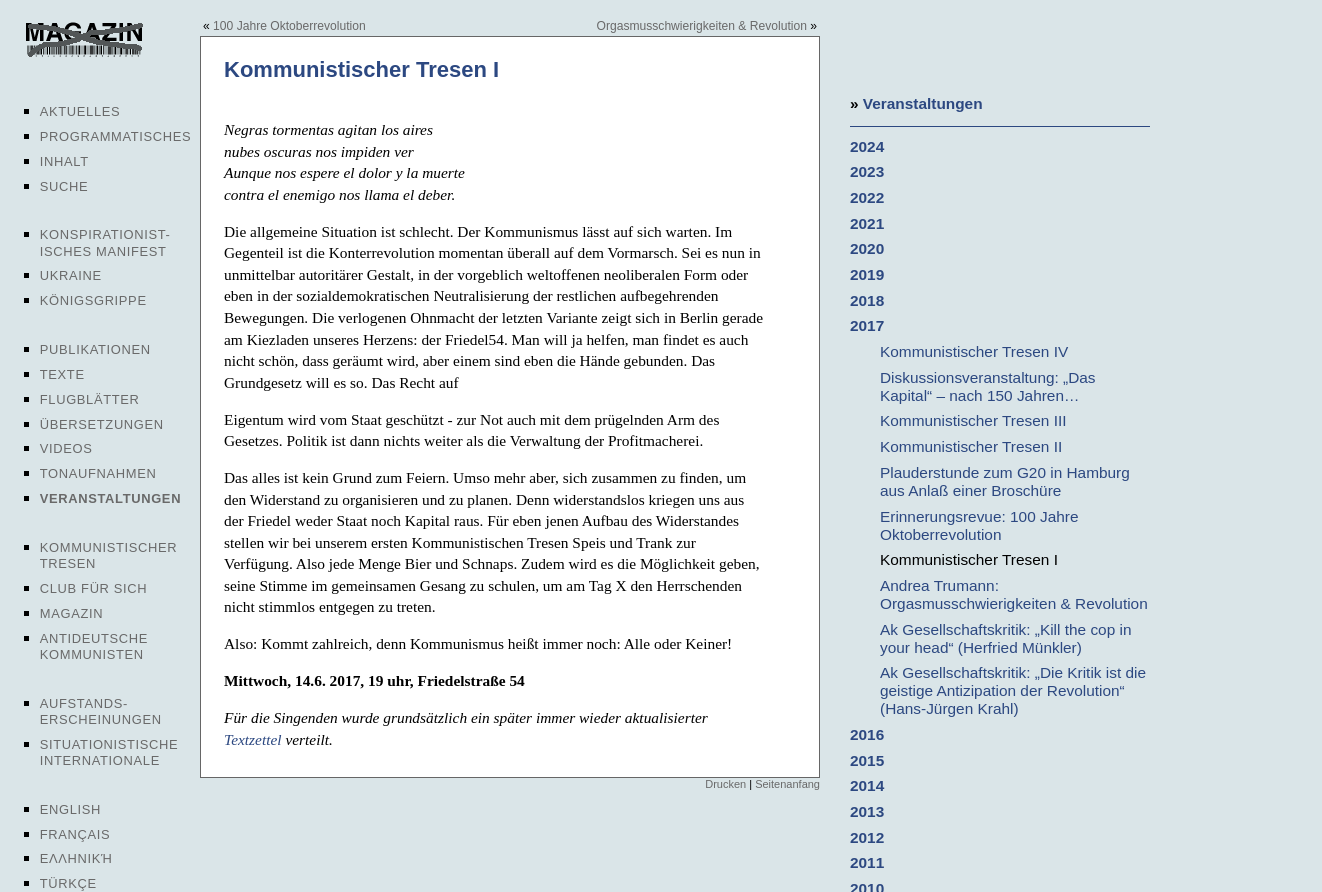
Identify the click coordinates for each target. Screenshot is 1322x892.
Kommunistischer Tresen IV (974, 351)
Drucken (725, 784)
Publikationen (95, 349)
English (70, 809)
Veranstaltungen (110, 498)
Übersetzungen (102, 424)
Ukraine (71, 275)
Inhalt (64, 161)
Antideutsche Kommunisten (94, 646)
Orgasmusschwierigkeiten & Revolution (702, 26)
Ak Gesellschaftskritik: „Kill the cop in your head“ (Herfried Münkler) (1005, 638)
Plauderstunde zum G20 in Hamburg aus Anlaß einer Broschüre (1005, 481)
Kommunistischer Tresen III (973, 420)
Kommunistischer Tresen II (971, 446)
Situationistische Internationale (109, 752)
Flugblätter (90, 399)
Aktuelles (80, 111)
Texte (62, 374)
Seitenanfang (787, 784)
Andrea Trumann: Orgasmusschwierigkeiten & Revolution (1014, 594)
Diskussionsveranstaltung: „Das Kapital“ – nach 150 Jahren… (988, 386)
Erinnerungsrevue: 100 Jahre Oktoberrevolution (979, 525)
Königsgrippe (93, 300)
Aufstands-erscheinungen (101, 711)
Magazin (71, 613)
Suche (64, 186)
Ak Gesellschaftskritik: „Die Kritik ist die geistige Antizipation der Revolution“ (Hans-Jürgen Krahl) (1013, 690)
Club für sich (94, 588)
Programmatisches (116, 136)
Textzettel (253, 739)
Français (75, 834)
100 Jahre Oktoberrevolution (289, 26)
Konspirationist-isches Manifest (105, 242)
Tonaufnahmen (98, 473)
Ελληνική (76, 858)
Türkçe (68, 883)
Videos (66, 448)
